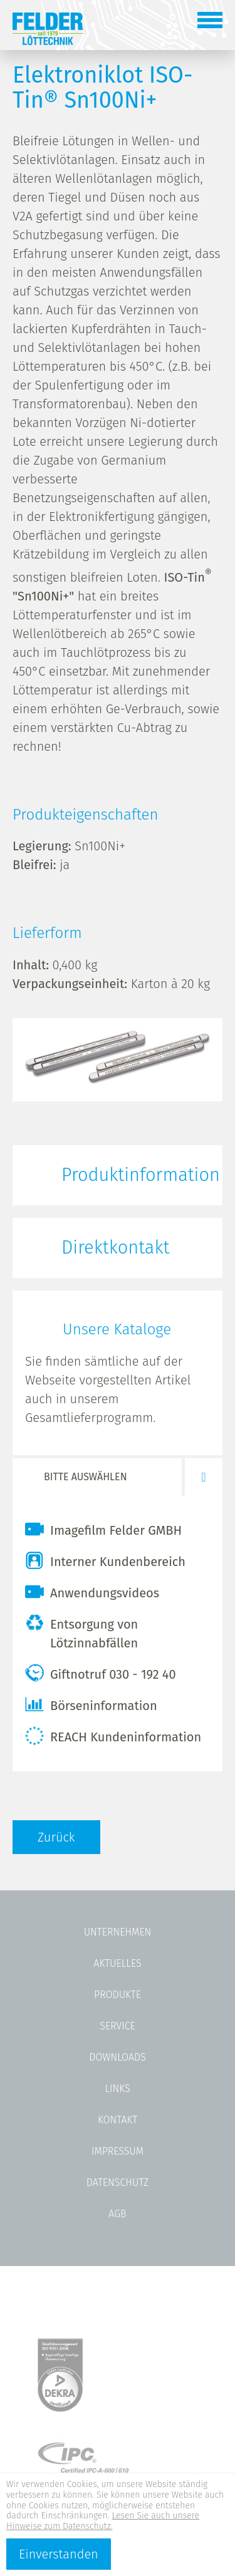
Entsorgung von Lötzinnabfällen (81, 1632)
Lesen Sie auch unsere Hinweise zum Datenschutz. (102, 2521)
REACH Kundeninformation (113, 1735)
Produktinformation (140, 1175)
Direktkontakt (115, 1248)
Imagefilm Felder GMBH (103, 1529)
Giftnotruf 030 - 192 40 (100, 1673)
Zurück (56, 1837)
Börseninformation (91, 1704)
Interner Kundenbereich (105, 1560)
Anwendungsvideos (92, 1591)
